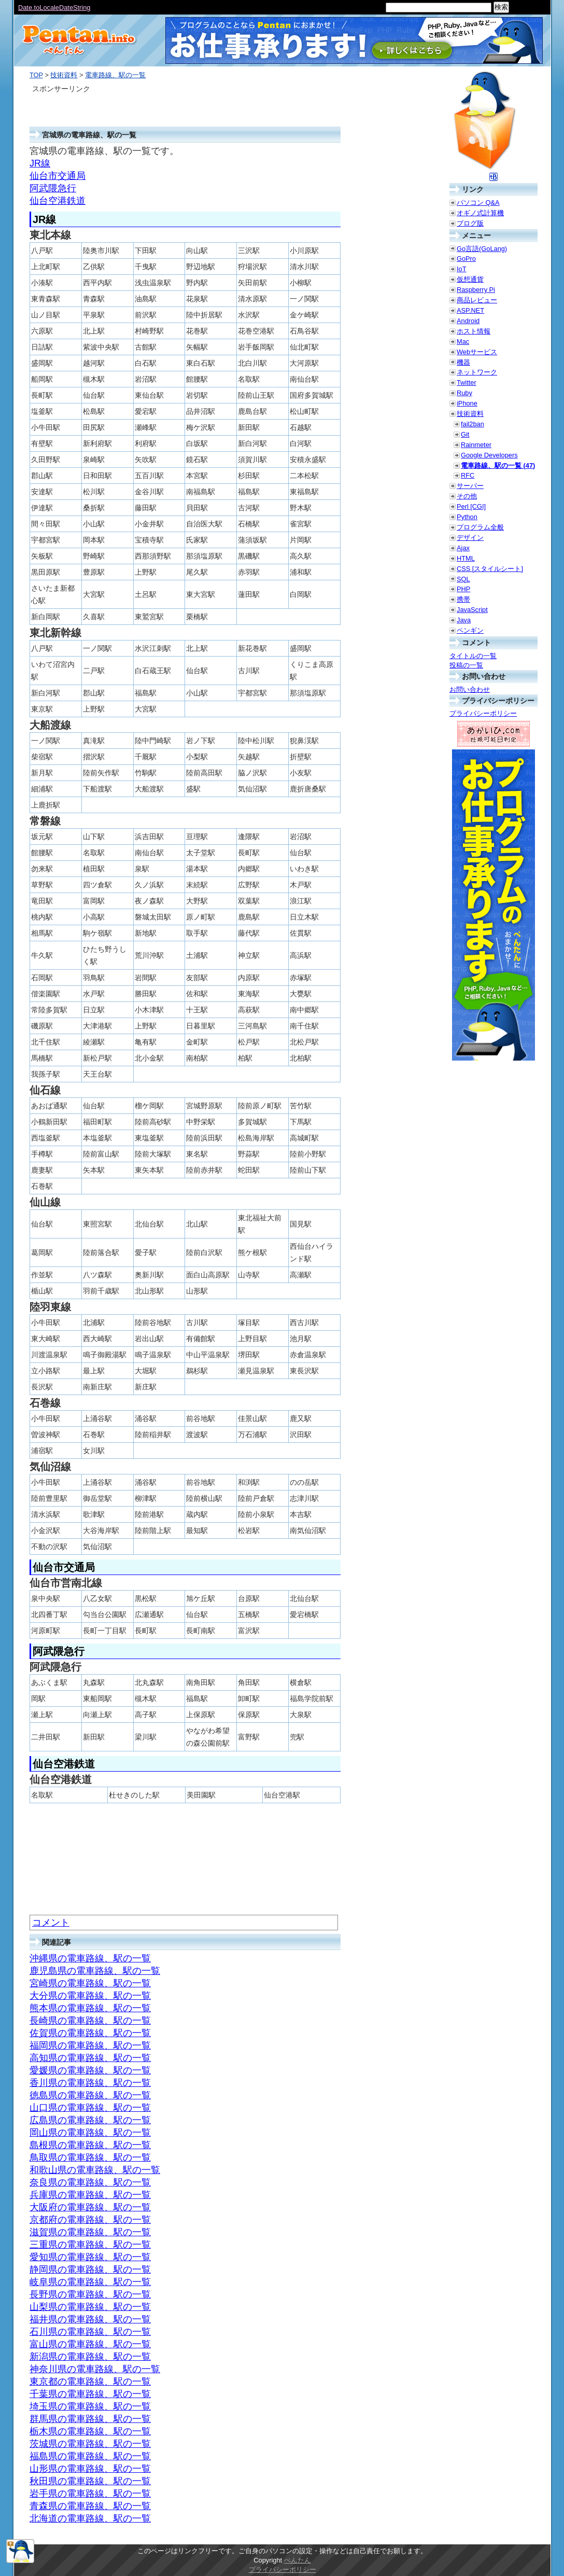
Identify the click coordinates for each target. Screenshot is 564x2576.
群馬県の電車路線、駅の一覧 (90, 2419)
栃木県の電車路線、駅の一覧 (90, 2431)
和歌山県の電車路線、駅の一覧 (95, 2170)
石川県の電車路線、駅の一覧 (90, 2332)
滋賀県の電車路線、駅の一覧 (90, 2232)
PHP (463, 589)
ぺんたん (297, 2560)
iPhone (467, 403)
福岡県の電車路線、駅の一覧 (90, 2045)
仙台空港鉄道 (58, 201)
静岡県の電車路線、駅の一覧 (90, 2269)
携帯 (463, 599)
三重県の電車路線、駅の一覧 (90, 2244)
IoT (462, 269)
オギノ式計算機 (480, 213)
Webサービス (477, 352)
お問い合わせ (469, 689)
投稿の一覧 (466, 665)
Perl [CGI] (471, 506)
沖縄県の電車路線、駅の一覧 (90, 1958)
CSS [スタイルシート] (490, 569)
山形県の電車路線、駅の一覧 (90, 2468)
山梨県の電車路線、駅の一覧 (90, 2307)
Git (465, 434)
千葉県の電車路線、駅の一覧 (90, 2394)
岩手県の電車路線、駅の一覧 (90, 2493)
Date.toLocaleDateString (54, 7)
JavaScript (472, 610)
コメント (50, 1922)
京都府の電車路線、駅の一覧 (90, 2220)
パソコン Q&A (478, 202)
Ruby (464, 393)
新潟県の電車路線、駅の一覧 (90, 2356)
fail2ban (472, 424)
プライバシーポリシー (483, 713)
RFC (467, 475)
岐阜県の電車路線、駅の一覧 (90, 2282)
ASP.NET (470, 310)
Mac (463, 341)
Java (464, 620)
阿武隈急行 (53, 188)
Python (467, 517)
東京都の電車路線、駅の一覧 (90, 2381)
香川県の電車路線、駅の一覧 (90, 2083)
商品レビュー (477, 300)
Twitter (466, 382)
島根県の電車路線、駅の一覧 (90, 2145)
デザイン (470, 537)
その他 (467, 496)
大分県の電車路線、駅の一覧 (90, 1995)
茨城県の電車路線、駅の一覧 (90, 2444)
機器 (463, 362)
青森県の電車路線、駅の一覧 (90, 2506)
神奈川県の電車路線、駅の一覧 (95, 2369)
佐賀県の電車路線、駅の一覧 (90, 2033)
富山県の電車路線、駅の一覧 (90, 2344)
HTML (466, 558)
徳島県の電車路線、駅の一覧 (90, 2095)
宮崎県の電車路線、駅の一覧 (90, 1983)
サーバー (470, 486)
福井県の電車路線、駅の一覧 (90, 2319)
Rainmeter (476, 445)
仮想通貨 (470, 279)
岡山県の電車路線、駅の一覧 (90, 2132)
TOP (36, 75)
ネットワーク (477, 372)
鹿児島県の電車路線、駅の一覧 (95, 1971)
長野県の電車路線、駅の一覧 (90, 2294)
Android (468, 321)
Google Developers (489, 455)
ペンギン (470, 630)
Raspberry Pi (476, 290)
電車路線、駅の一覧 (115, 75)
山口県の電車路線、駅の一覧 (90, 2107)
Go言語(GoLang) (482, 249)
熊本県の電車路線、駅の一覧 (90, 2008)
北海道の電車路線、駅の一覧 (90, 2518)
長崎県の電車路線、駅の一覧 (90, 2020)
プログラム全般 (480, 527)
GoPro (466, 258)
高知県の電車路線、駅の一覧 (90, 2058)
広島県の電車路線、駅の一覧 (90, 2120)
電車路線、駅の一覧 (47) (498, 465)
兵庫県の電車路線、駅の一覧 (90, 2195)
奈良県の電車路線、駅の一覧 (90, 2182)
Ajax (463, 548)
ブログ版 (470, 223)
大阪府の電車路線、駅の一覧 (90, 2207)
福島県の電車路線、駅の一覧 (90, 2456)
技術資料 (63, 75)
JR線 (40, 163)
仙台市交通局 (58, 176)
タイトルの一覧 (473, 656)
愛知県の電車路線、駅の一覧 (90, 2257)
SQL (463, 579)
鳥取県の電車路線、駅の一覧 (90, 2157)
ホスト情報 (473, 331)
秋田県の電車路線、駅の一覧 (90, 2481)
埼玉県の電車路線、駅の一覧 (90, 2406)
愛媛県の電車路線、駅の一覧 (90, 2070)
